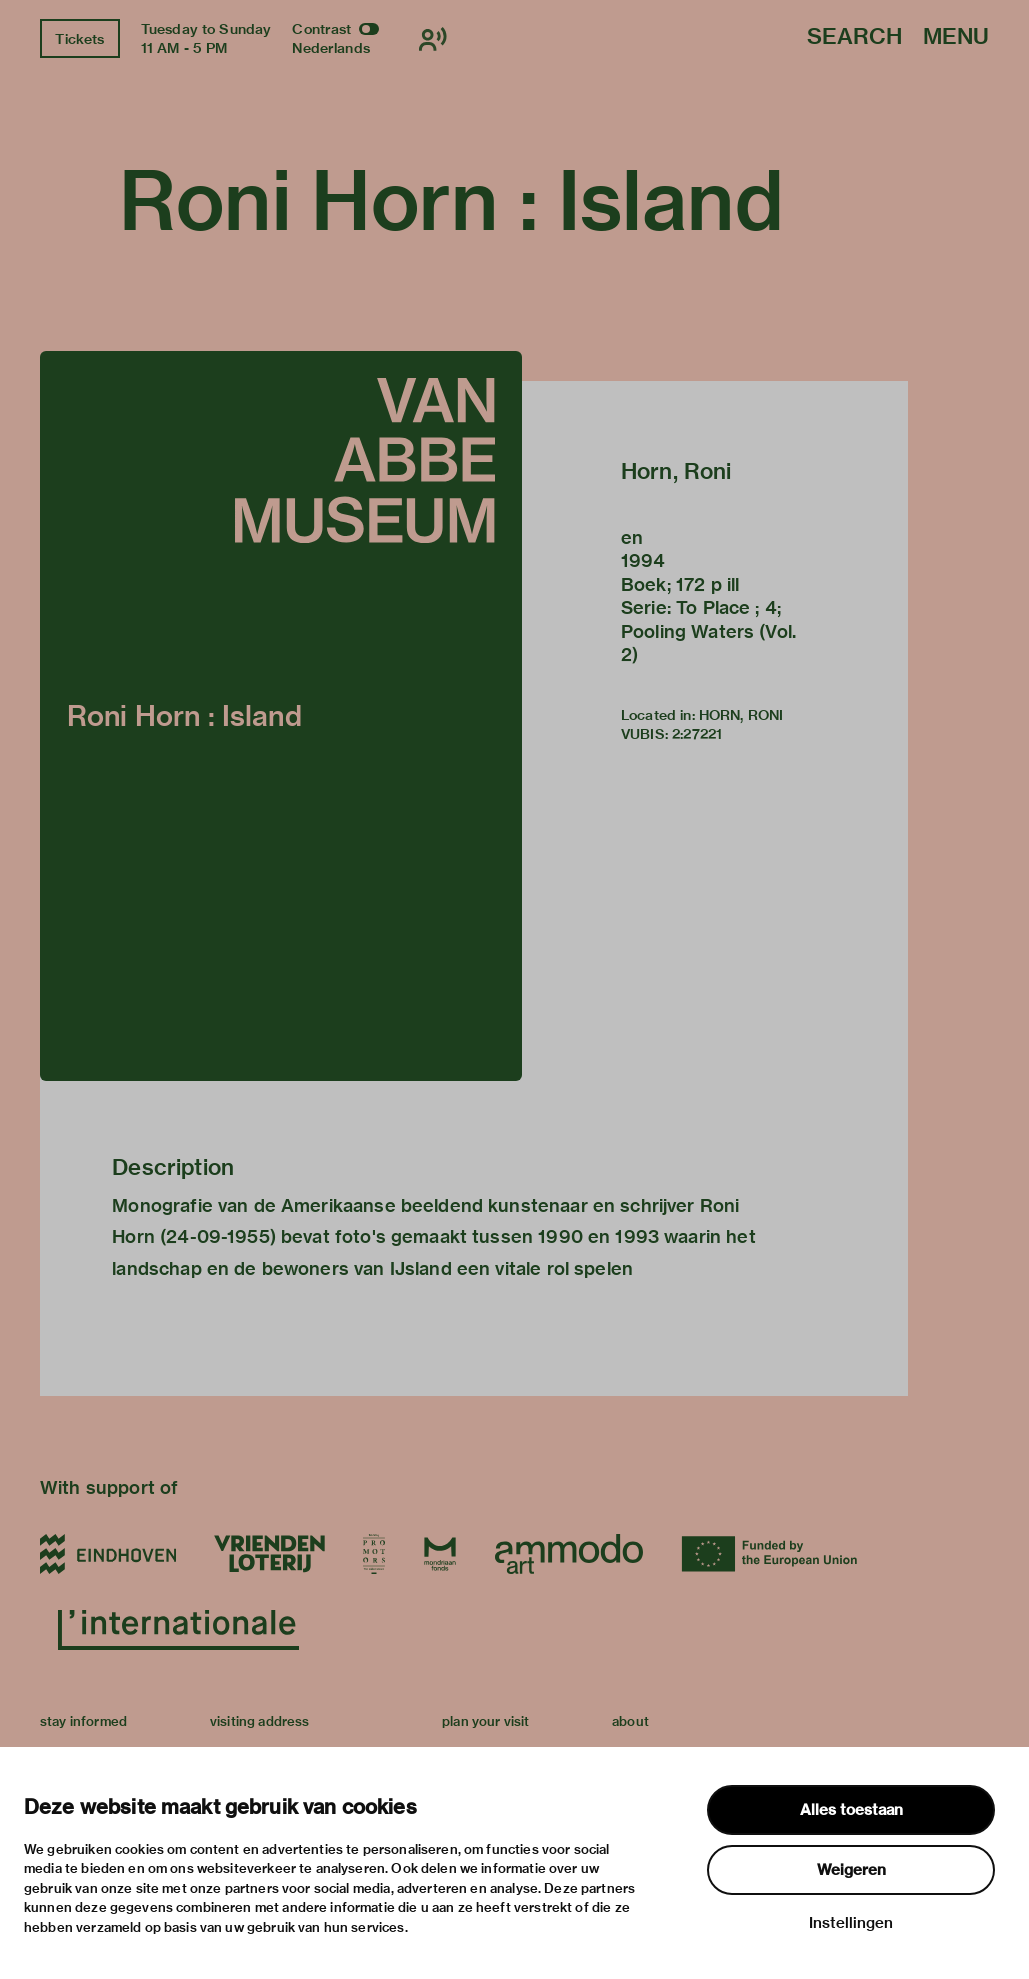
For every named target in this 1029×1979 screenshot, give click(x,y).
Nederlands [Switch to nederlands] (331, 48)
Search (854, 37)
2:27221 (697, 734)
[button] (281, 716)
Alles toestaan (851, 1810)
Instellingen (851, 1923)
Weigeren (851, 1870)
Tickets (79, 39)
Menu (956, 37)
